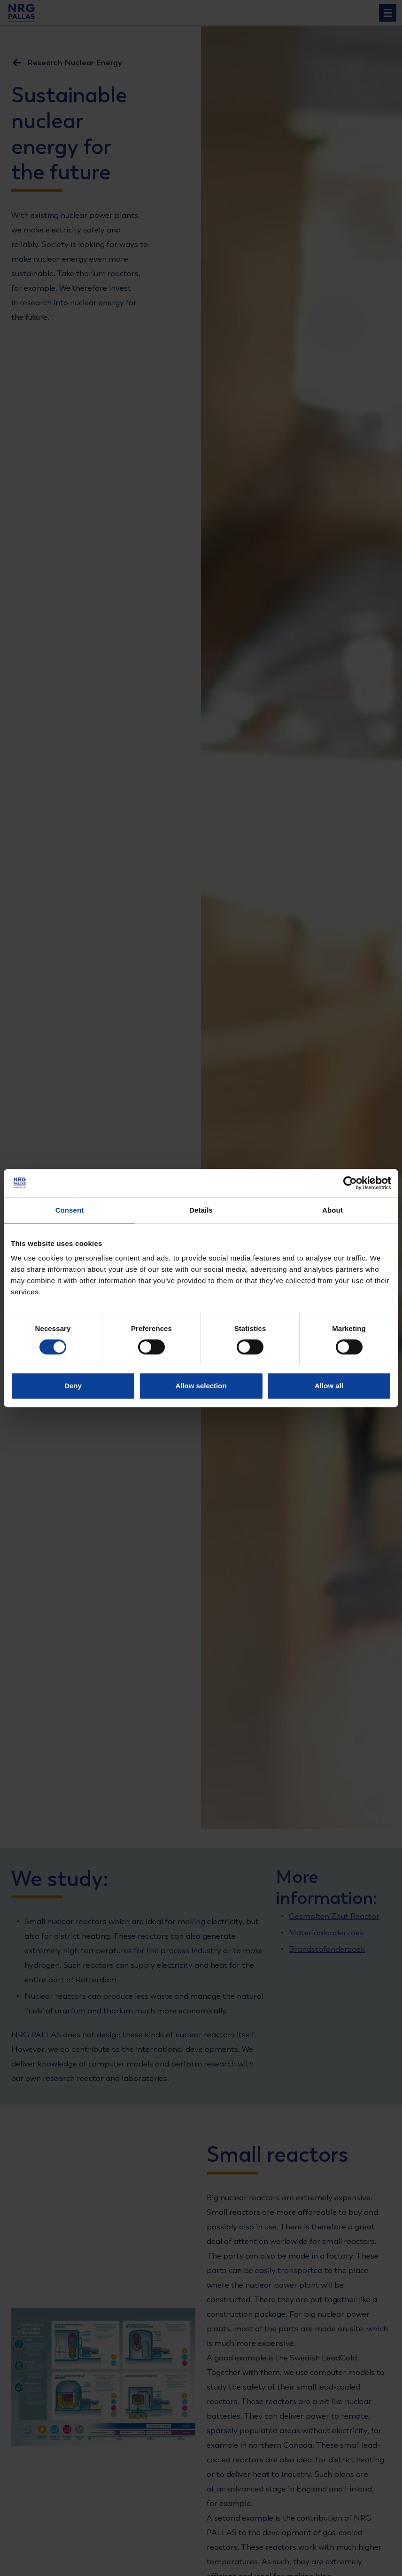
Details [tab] (201, 1210)
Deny (73, 1386)
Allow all (329, 1386)
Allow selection (200, 1386)
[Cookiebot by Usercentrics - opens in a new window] (350, 1183)
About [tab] (332, 1210)
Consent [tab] (69, 1210)
